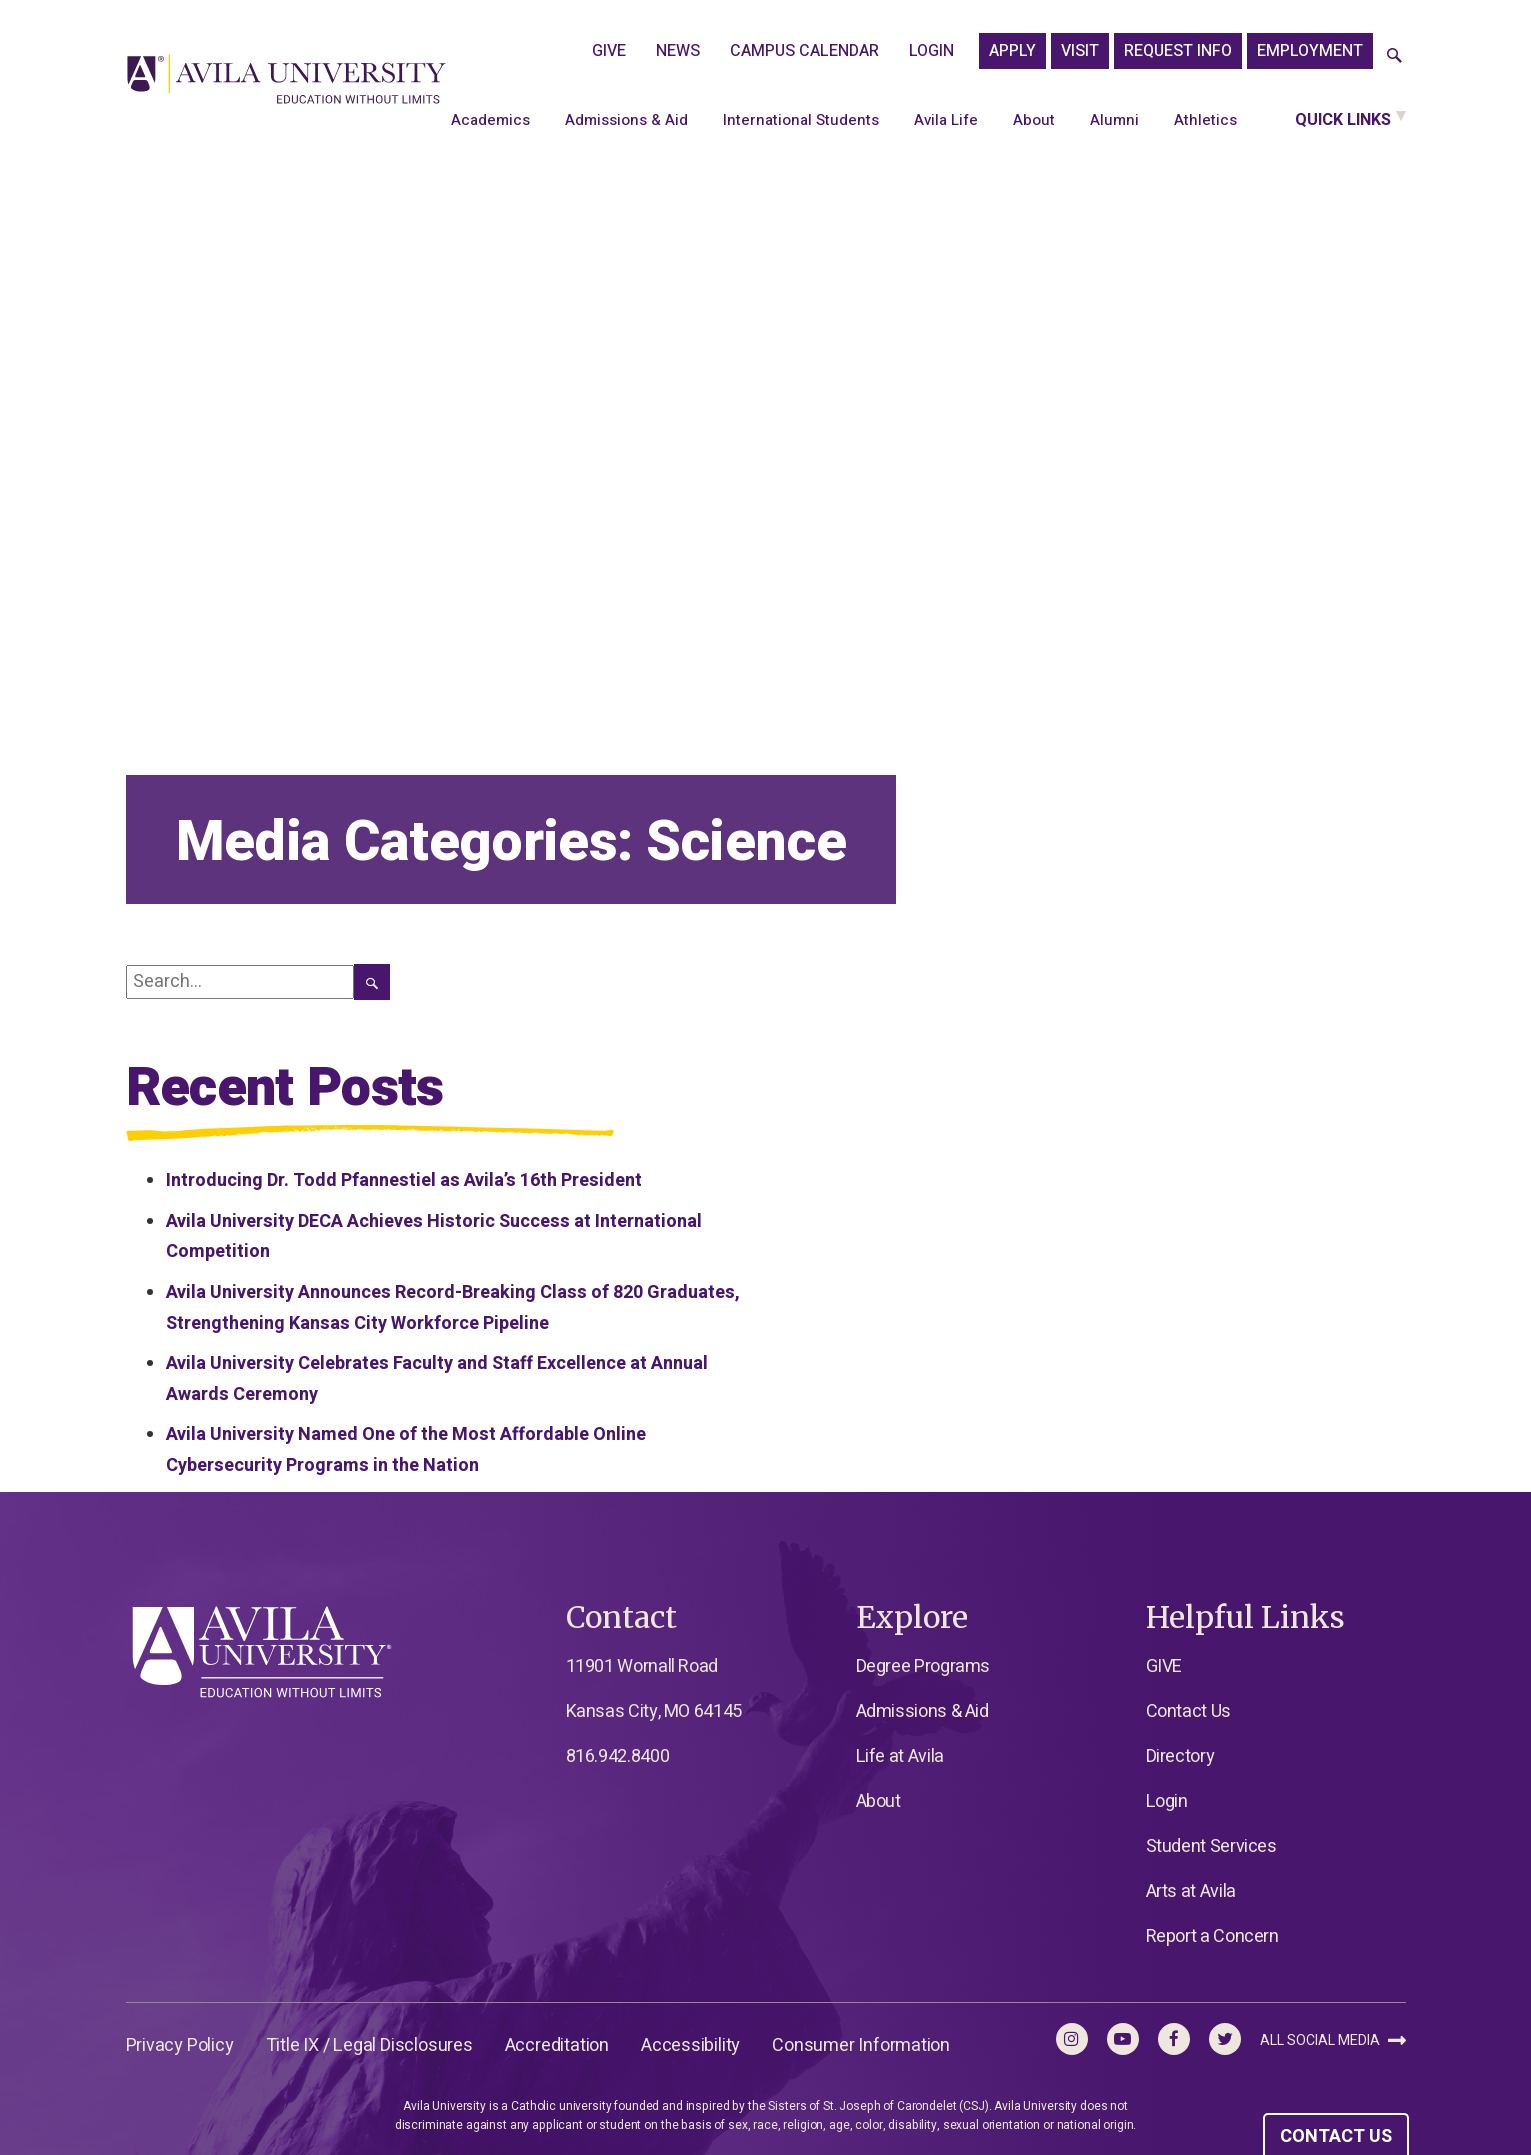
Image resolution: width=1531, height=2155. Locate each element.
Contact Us (1188, 1711)
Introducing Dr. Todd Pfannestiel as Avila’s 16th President (404, 1180)
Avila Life (946, 120)
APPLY (1012, 51)
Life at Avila (900, 1756)
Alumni (1114, 120)
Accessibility (690, 2045)
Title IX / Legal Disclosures (369, 2045)
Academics (490, 120)
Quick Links (1343, 120)
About (1034, 120)
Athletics (1205, 120)
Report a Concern (1212, 1936)
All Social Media (1333, 2040)
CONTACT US (1336, 2136)
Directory (1180, 1756)
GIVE (609, 51)
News (678, 51)
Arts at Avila (1191, 1891)
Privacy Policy (180, 2045)
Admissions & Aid (626, 120)
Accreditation (557, 2045)
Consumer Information (861, 2045)
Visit (1080, 51)
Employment (1310, 51)
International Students (801, 120)
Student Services (1211, 1846)
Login (931, 51)
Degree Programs (923, 1666)
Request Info (1178, 51)
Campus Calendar (804, 51)
